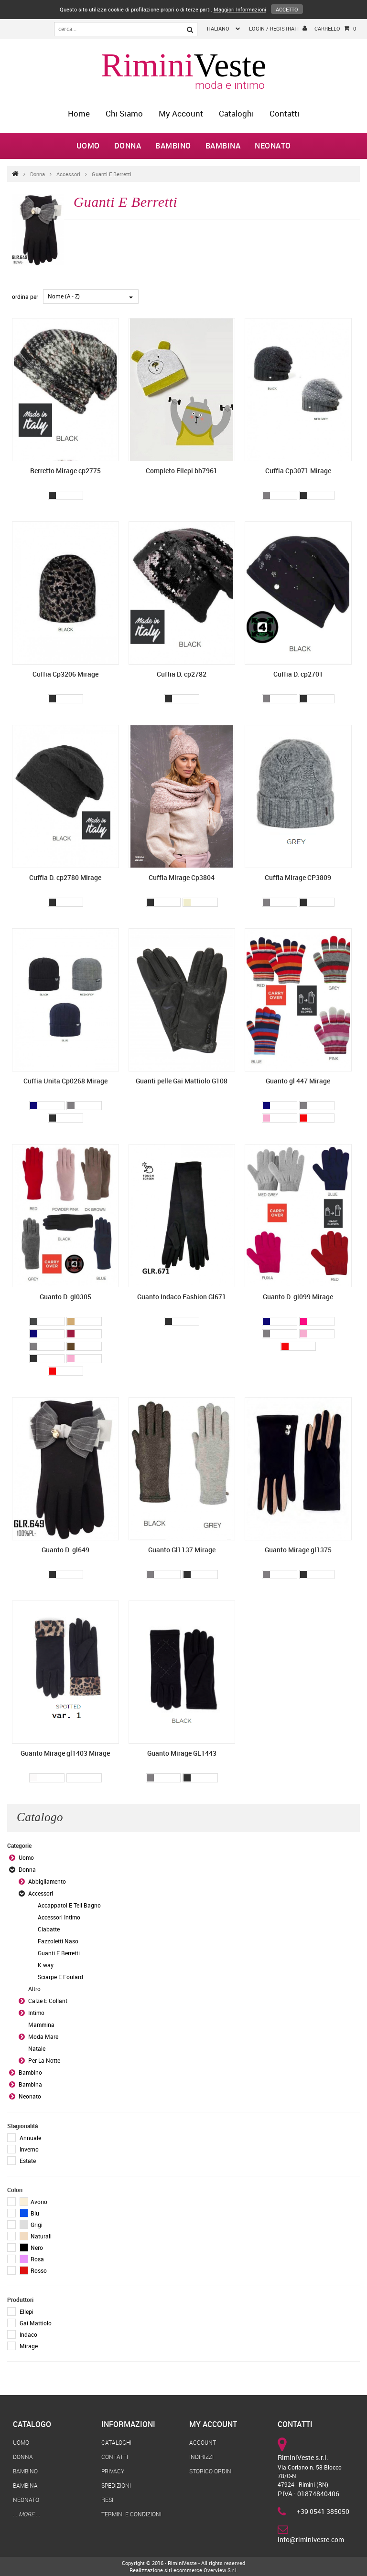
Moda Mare (43, 2036)
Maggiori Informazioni (240, 9)
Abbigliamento (47, 1881)
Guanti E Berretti (111, 174)
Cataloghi (236, 113)
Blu (29, 2213)
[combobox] (91, 296)
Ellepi (26, 2311)
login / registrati (278, 28)
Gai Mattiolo (36, 2323)
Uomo (88, 145)
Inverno (29, 2149)
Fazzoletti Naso (58, 1941)
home (79, 113)
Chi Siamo (124, 113)
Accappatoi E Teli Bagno (69, 1905)
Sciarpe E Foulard (60, 1977)
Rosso (33, 2270)
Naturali (36, 2236)
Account (202, 2442)
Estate (28, 2160)
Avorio (33, 2201)
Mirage (29, 2346)
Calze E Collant (47, 2000)
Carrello (335, 28)
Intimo (36, 2012)
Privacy (112, 2471)
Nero (31, 2247)
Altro (34, 1989)
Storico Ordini (211, 2471)
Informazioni (128, 2424)
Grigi (31, 2224)
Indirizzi (201, 2456)
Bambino (173, 145)
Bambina (223, 145)
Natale (36, 2048)
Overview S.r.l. (221, 2570)
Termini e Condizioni (131, 2514)
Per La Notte (44, 2060)
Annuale (30, 2137)
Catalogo (32, 2424)
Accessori (68, 174)
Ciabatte (49, 1929)
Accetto (287, 9)
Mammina (41, 2024)
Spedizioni (116, 2485)
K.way (46, 1965)
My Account (181, 113)
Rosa (32, 2259)
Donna (127, 145)
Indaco (28, 2334)
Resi (107, 2499)
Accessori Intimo (59, 1917)
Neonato (273, 145)
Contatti (284, 113)
